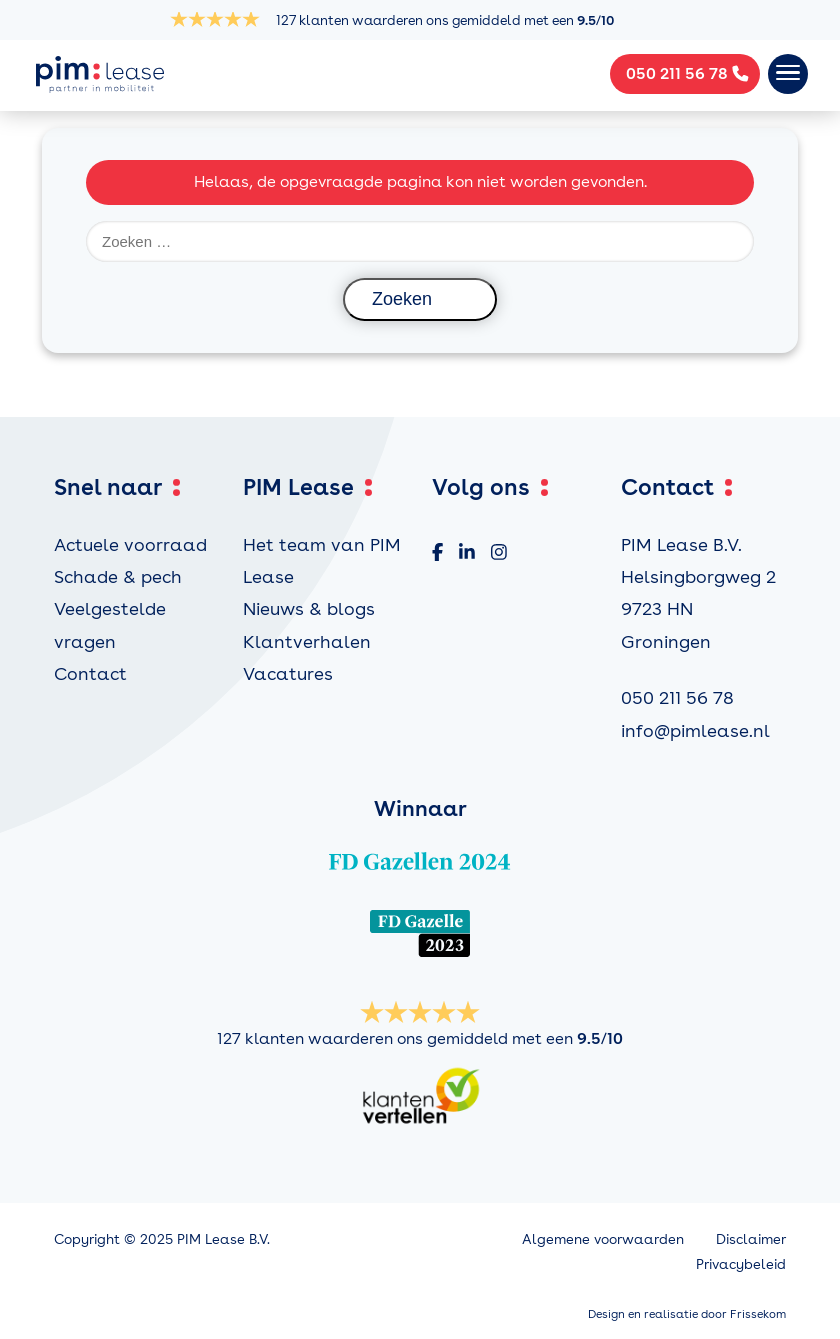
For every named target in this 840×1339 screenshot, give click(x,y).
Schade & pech (118, 576)
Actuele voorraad (130, 544)
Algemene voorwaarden (603, 1239)
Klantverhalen (307, 641)
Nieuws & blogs (309, 608)
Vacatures (288, 673)
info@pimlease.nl (695, 730)
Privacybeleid (741, 1264)
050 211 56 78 (677, 697)
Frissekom (758, 1314)
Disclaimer (751, 1239)
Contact (90, 673)
